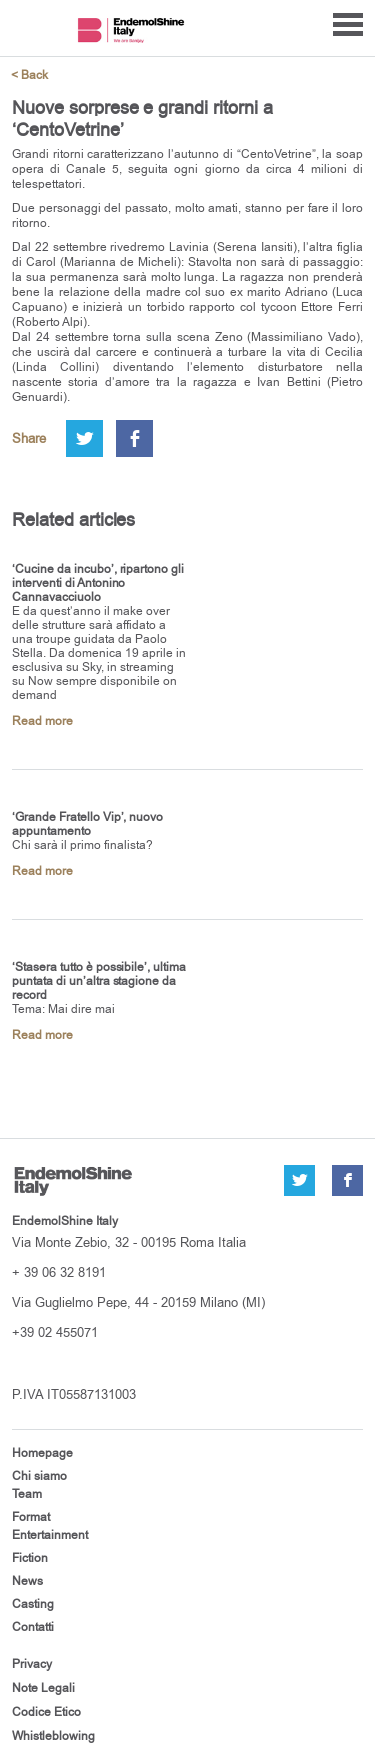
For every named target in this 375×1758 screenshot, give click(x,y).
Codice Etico (46, 1712)
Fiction (30, 1558)
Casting (33, 1604)
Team (27, 1494)
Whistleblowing (53, 1736)
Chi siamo (39, 1476)
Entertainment (50, 1535)
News (27, 1581)
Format (31, 1517)
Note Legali (43, 1688)
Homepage (42, 1453)
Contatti (33, 1627)
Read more (42, 721)
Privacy (32, 1664)
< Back (29, 75)
